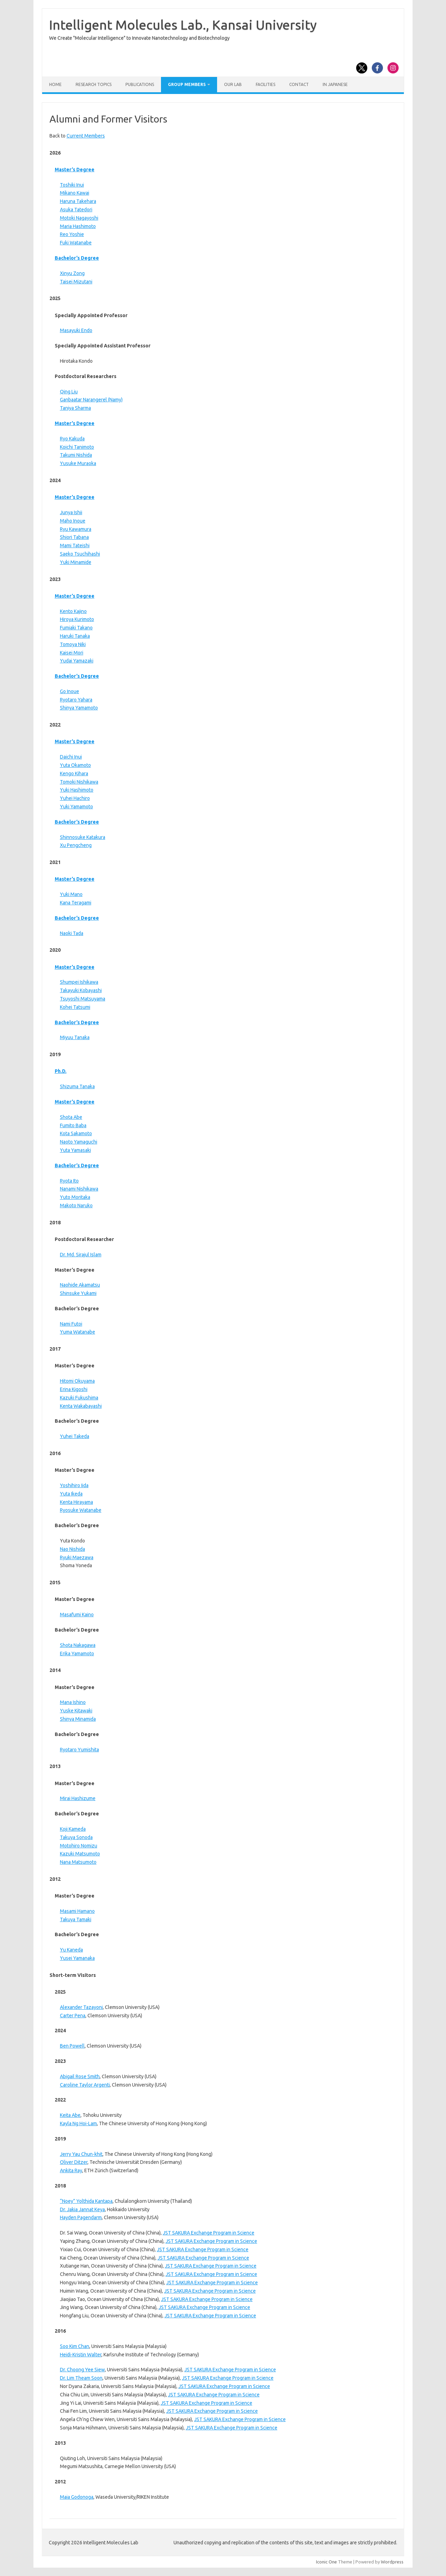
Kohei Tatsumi (75, 1007)
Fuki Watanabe (76, 242)
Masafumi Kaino (77, 1614)
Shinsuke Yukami (78, 1293)
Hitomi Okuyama (77, 1381)
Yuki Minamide (75, 562)
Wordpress (392, 2561)
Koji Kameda (73, 1829)
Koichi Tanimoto (77, 447)
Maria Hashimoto (78, 226)
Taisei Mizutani (76, 281)
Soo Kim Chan (74, 2346)
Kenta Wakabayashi (81, 1406)
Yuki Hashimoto (76, 790)
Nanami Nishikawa (79, 1189)
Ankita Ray (71, 2170)
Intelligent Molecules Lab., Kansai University (183, 24)
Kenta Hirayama (76, 1502)
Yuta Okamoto (75, 765)
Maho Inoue (72, 521)
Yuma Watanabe (77, 1332)
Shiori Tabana (74, 537)
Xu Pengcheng (76, 845)
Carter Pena (72, 2015)
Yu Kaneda (71, 1950)
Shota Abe (71, 1117)
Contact (299, 84)
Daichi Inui (71, 757)
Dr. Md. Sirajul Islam (80, 1254)
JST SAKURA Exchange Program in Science (208, 2233)
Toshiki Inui (72, 185)
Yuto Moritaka (75, 1197)
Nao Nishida (72, 1549)
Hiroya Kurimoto (77, 619)
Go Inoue (69, 691)
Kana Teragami (75, 902)
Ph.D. (61, 1071)
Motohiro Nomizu (78, 1845)
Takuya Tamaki (75, 1919)
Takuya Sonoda (76, 1837)
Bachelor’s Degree (77, 258)
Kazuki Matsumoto (80, 1853)
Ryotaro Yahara (76, 699)
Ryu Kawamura (75, 529)
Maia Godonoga (76, 2497)
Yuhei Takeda (74, 1436)
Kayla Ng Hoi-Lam (78, 2123)
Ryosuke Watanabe (80, 1510)
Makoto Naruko (76, 1205)
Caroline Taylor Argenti (85, 2085)
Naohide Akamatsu (80, 1285)
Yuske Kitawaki (76, 1710)
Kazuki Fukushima (79, 1397)
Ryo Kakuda (72, 438)
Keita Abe (70, 2115)
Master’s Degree (74, 169)
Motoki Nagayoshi (79, 218)
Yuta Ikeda (71, 1494)
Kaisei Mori (71, 652)
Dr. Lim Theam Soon (81, 2378)
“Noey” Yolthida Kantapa (86, 2201)
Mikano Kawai (74, 193)
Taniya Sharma (75, 408)
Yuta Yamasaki (75, 1150)
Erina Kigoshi (73, 1389)
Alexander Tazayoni (81, 2007)
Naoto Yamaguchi (78, 1142)
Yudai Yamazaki (76, 660)
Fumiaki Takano (76, 627)
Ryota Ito (69, 1181)
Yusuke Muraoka (78, 463)
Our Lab (233, 84)
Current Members (86, 136)
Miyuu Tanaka (75, 1037)
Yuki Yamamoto (76, 806)
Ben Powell (72, 2046)
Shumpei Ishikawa (79, 982)
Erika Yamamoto (77, 1653)
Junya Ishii (71, 512)
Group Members (187, 84)
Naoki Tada (71, 933)
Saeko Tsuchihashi (80, 554)
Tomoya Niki (73, 644)
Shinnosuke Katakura (82, 837)
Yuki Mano (71, 894)
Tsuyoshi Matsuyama (82, 999)
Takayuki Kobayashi (81, 990)
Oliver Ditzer (73, 2162)
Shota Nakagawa (77, 1645)
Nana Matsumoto (78, 1862)
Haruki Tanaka (75, 636)
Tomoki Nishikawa (79, 782)
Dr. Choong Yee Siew (82, 2369)
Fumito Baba (73, 1125)
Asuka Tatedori (76, 209)
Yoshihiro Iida (74, 1485)
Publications (139, 84)
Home (55, 84)
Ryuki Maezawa (76, 1557)
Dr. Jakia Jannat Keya (82, 2209)
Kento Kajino (73, 611)
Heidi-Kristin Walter (80, 2354)
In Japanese (335, 84)
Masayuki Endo (76, 330)
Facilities (265, 84)
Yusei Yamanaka (77, 1958)
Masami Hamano (77, 1911)
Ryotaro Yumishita (79, 1749)
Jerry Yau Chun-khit (81, 2154)
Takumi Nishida (76, 455)
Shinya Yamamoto (79, 707)
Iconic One (326, 2561)
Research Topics (94, 84)
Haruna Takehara (78, 201)
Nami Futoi (71, 1324)
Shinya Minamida (78, 1719)
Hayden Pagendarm (81, 2217)
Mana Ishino (73, 1702)
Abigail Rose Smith (80, 2076)
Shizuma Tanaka (77, 1086)
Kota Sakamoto (76, 1133)
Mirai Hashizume (77, 1798)
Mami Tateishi (75, 545)
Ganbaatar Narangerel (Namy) (91, 399)
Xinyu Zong (72, 273)
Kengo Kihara (74, 773)
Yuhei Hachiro (75, 798)
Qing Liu (69, 391)
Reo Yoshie (72, 234)
